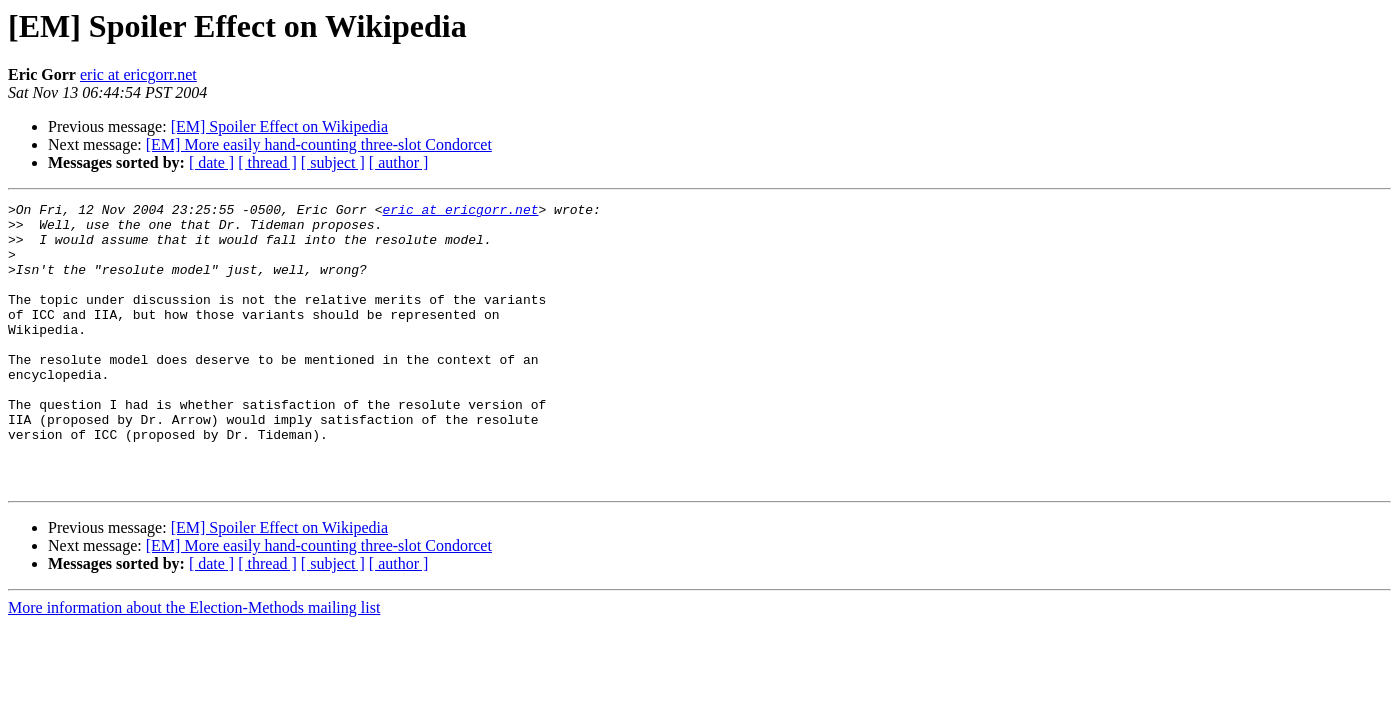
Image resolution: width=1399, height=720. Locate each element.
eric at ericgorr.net (138, 74)
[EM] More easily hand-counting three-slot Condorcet (319, 144)
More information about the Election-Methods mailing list (194, 664)
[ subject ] (333, 162)
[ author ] (399, 162)
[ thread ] (267, 162)
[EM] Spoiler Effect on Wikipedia (279, 126)
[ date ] (211, 162)
